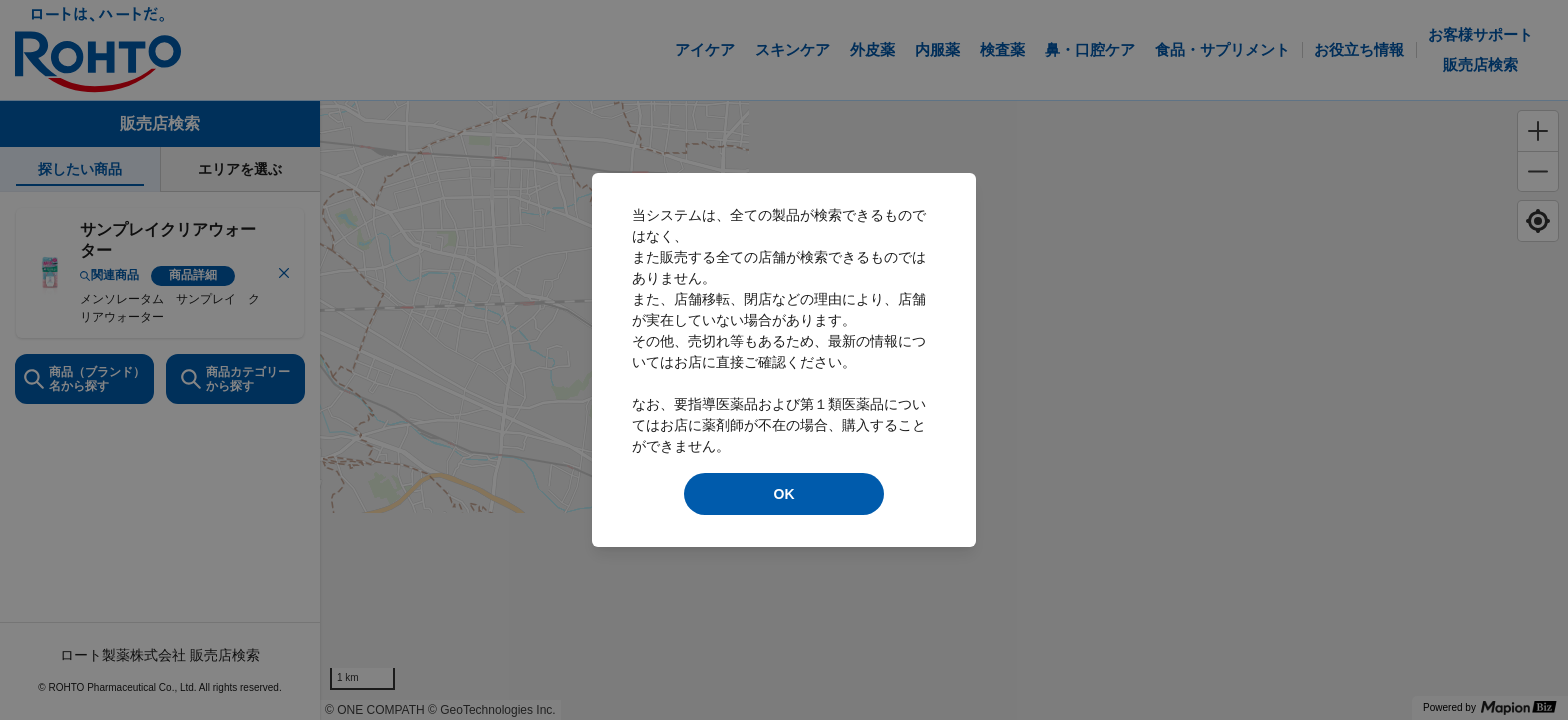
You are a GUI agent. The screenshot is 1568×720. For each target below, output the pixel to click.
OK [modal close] (784, 494)
